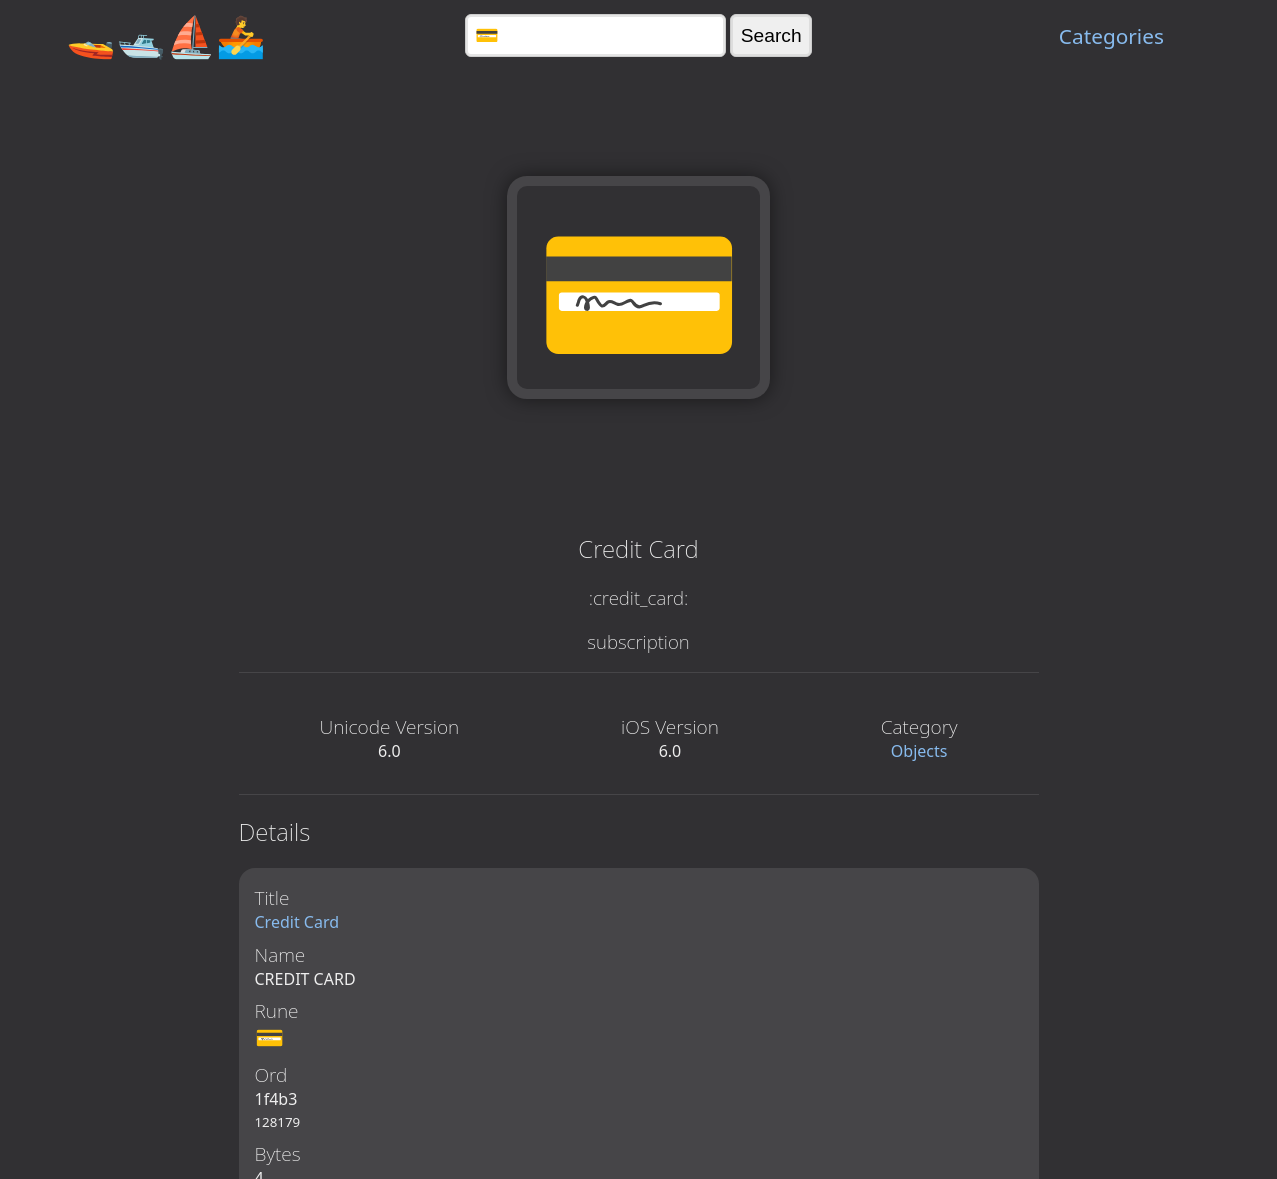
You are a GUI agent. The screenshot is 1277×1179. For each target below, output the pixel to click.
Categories (1111, 36)
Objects (919, 751)
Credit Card (297, 922)
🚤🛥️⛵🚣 (166, 35)
